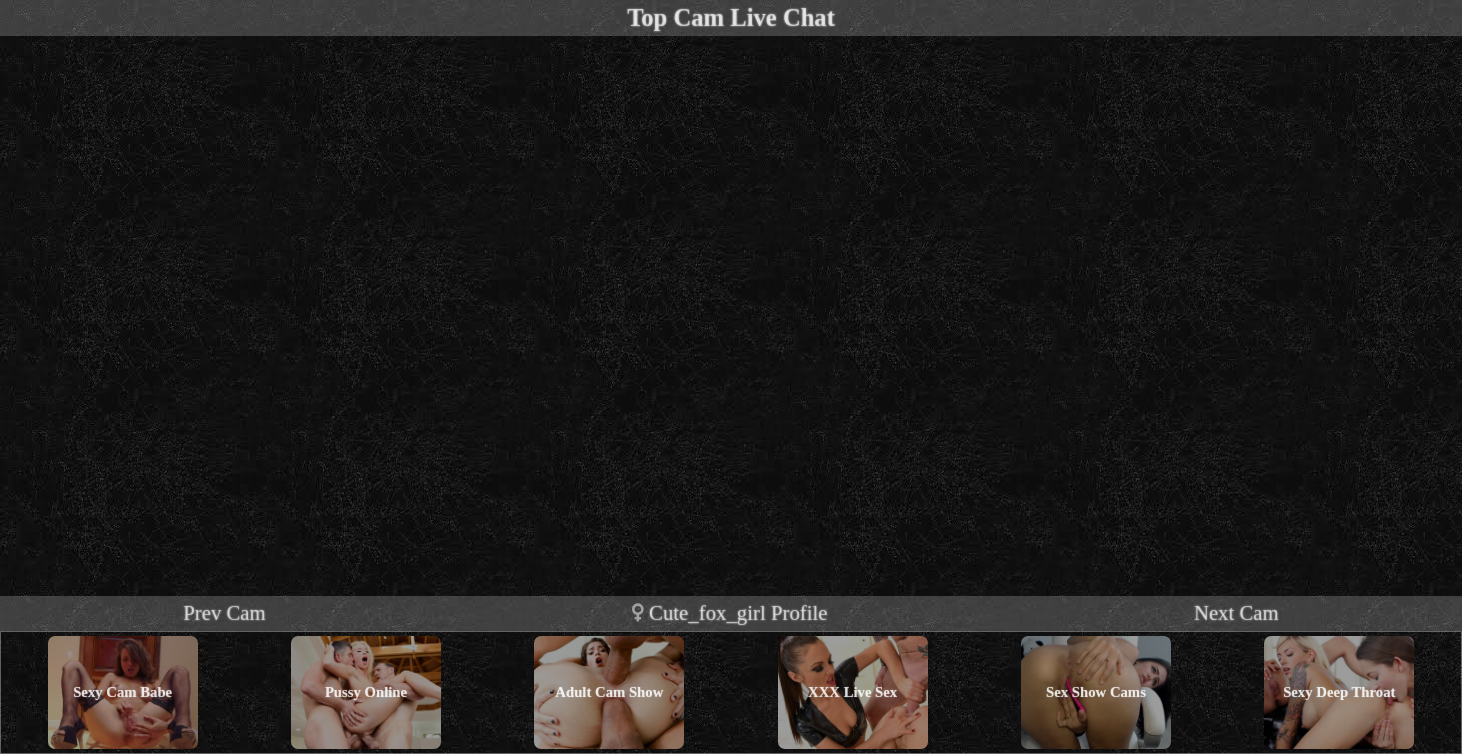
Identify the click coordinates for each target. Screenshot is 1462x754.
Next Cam (1236, 612)
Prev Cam (224, 612)
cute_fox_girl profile (729, 612)
